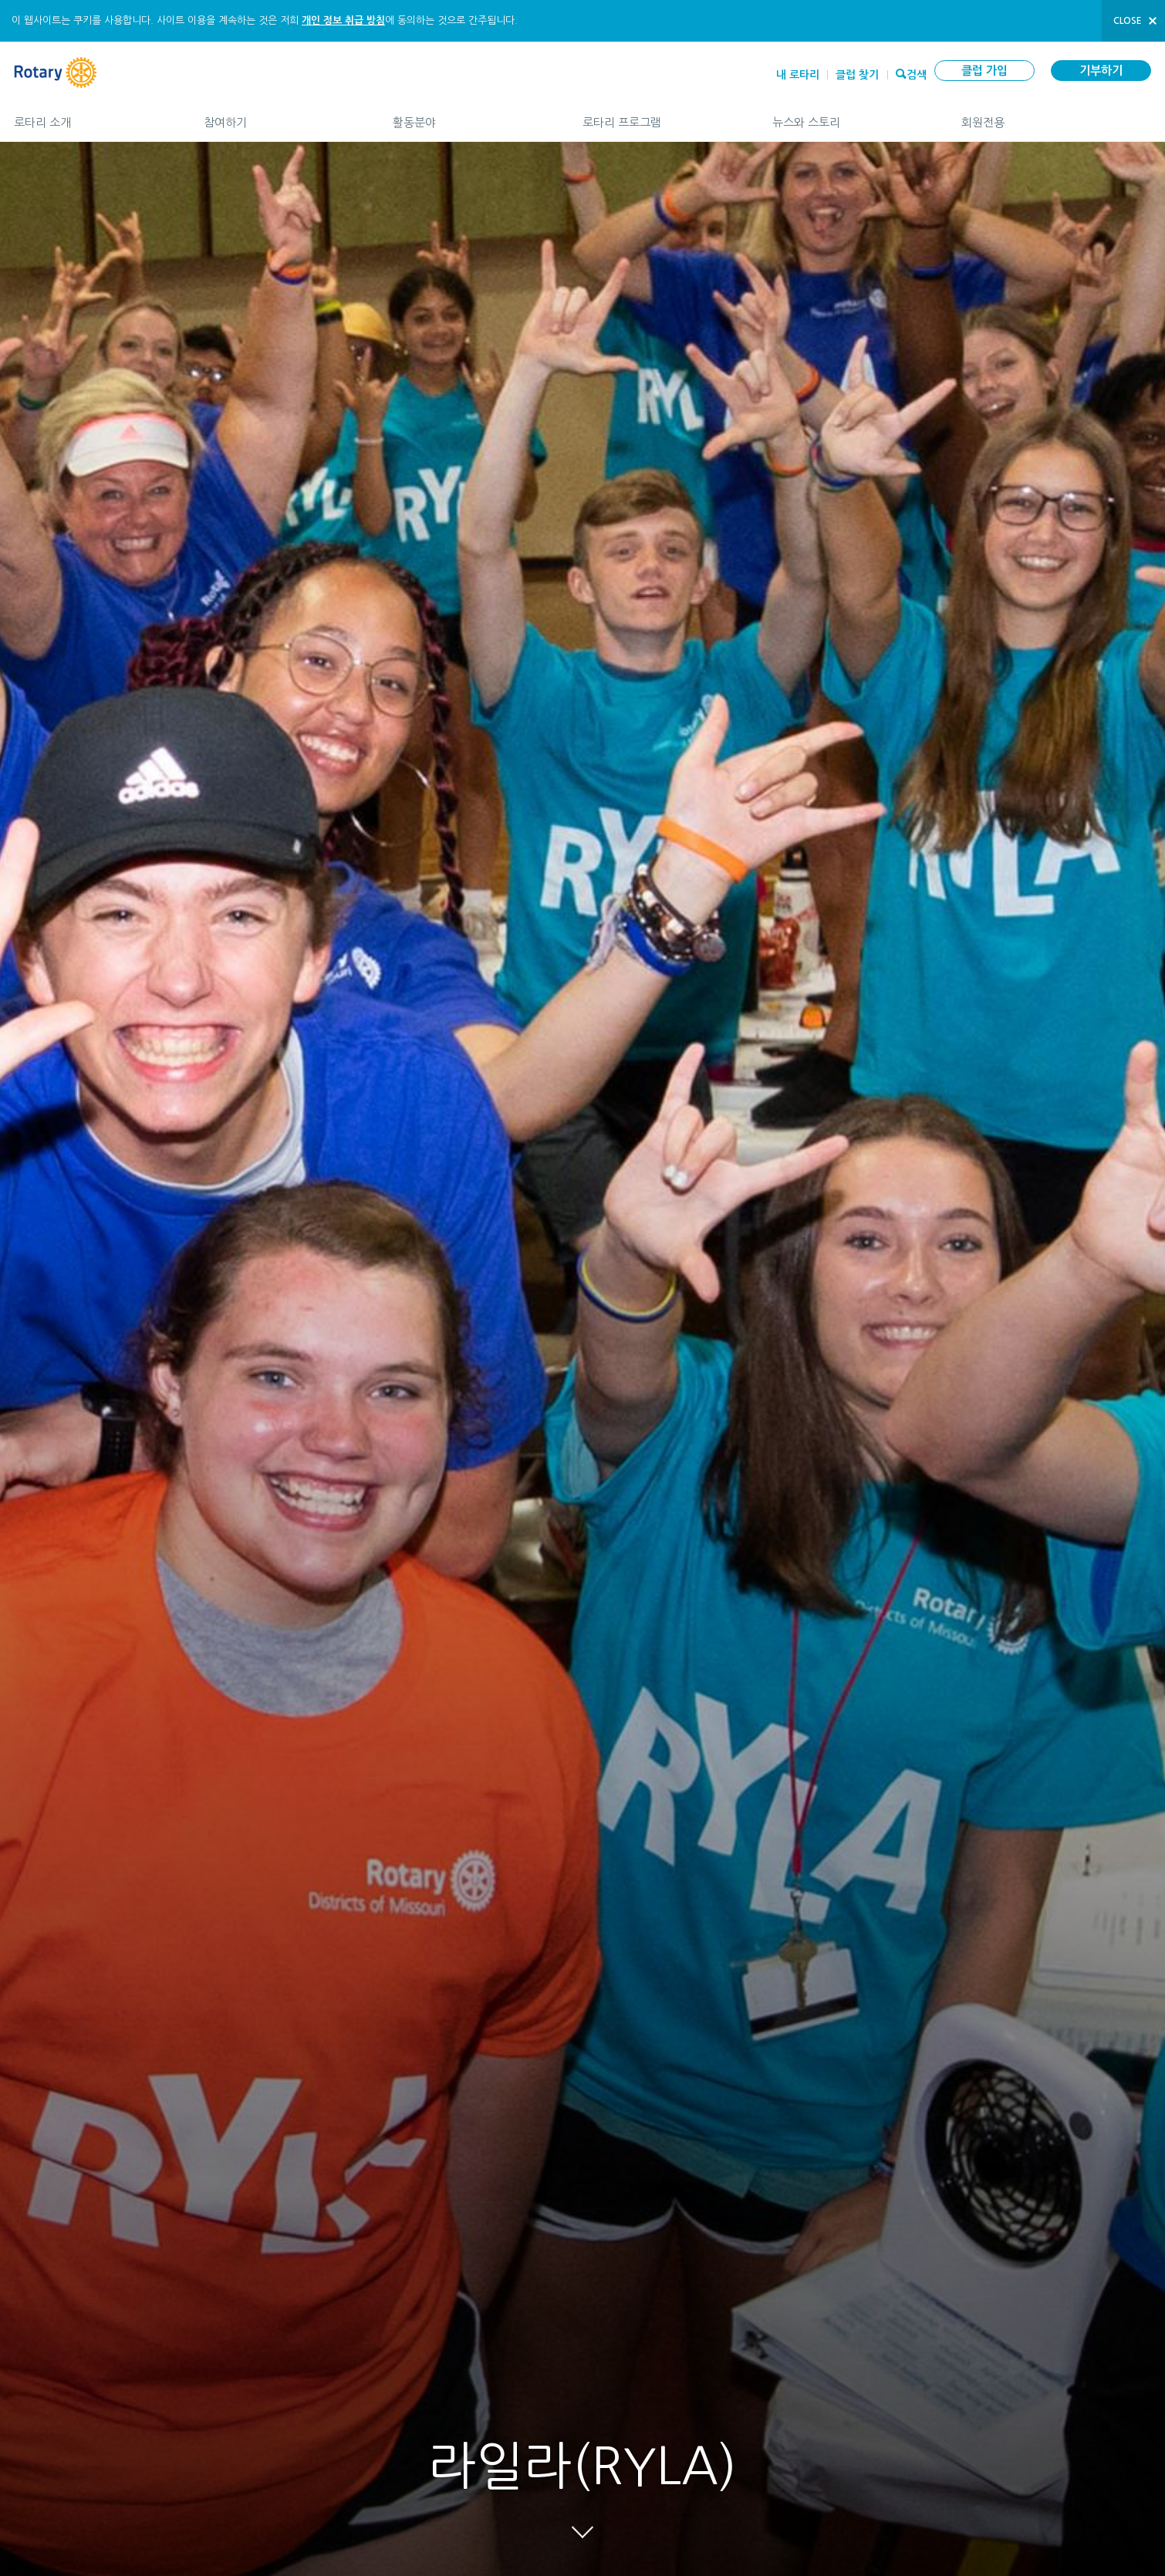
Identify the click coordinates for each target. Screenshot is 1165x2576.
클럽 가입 (984, 70)
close (1127, 20)
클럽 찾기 (857, 74)
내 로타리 (797, 74)
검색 (917, 73)
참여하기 (283, 115)
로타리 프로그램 (661, 115)
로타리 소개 (93, 115)
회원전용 (1056, 115)
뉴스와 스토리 (851, 115)
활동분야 (472, 115)
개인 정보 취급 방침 (343, 20)
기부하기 (1101, 70)
